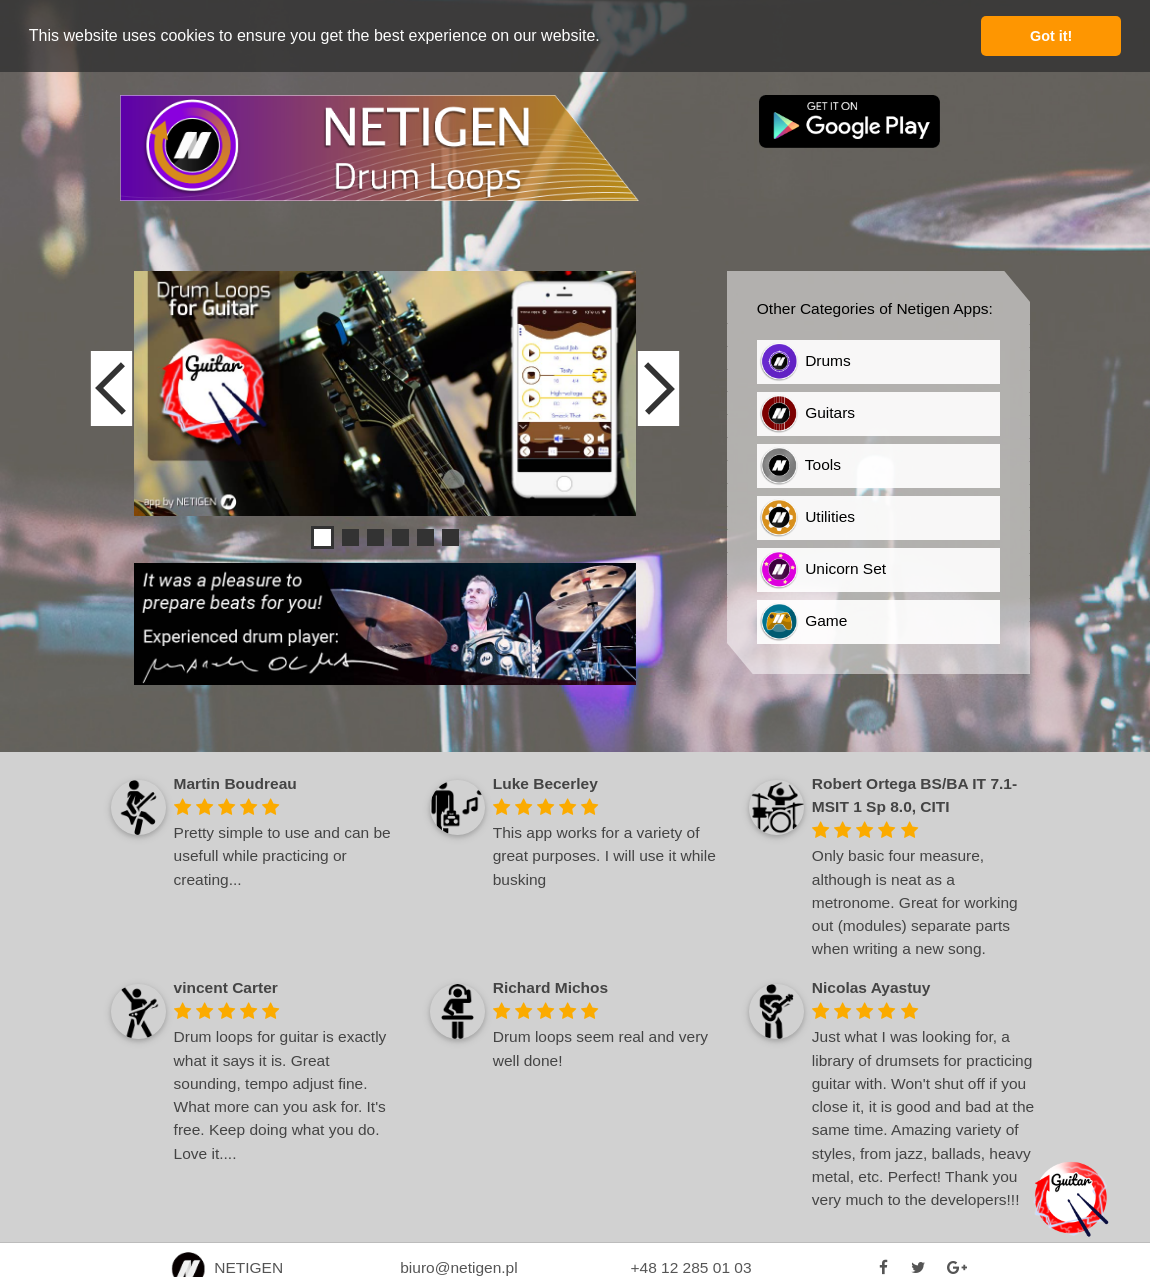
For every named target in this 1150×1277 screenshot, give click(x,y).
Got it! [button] (1051, 36)
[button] (607, 37)
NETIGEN (227, 1266)
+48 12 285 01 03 (690, 1266)
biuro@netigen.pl (458, 1266)
